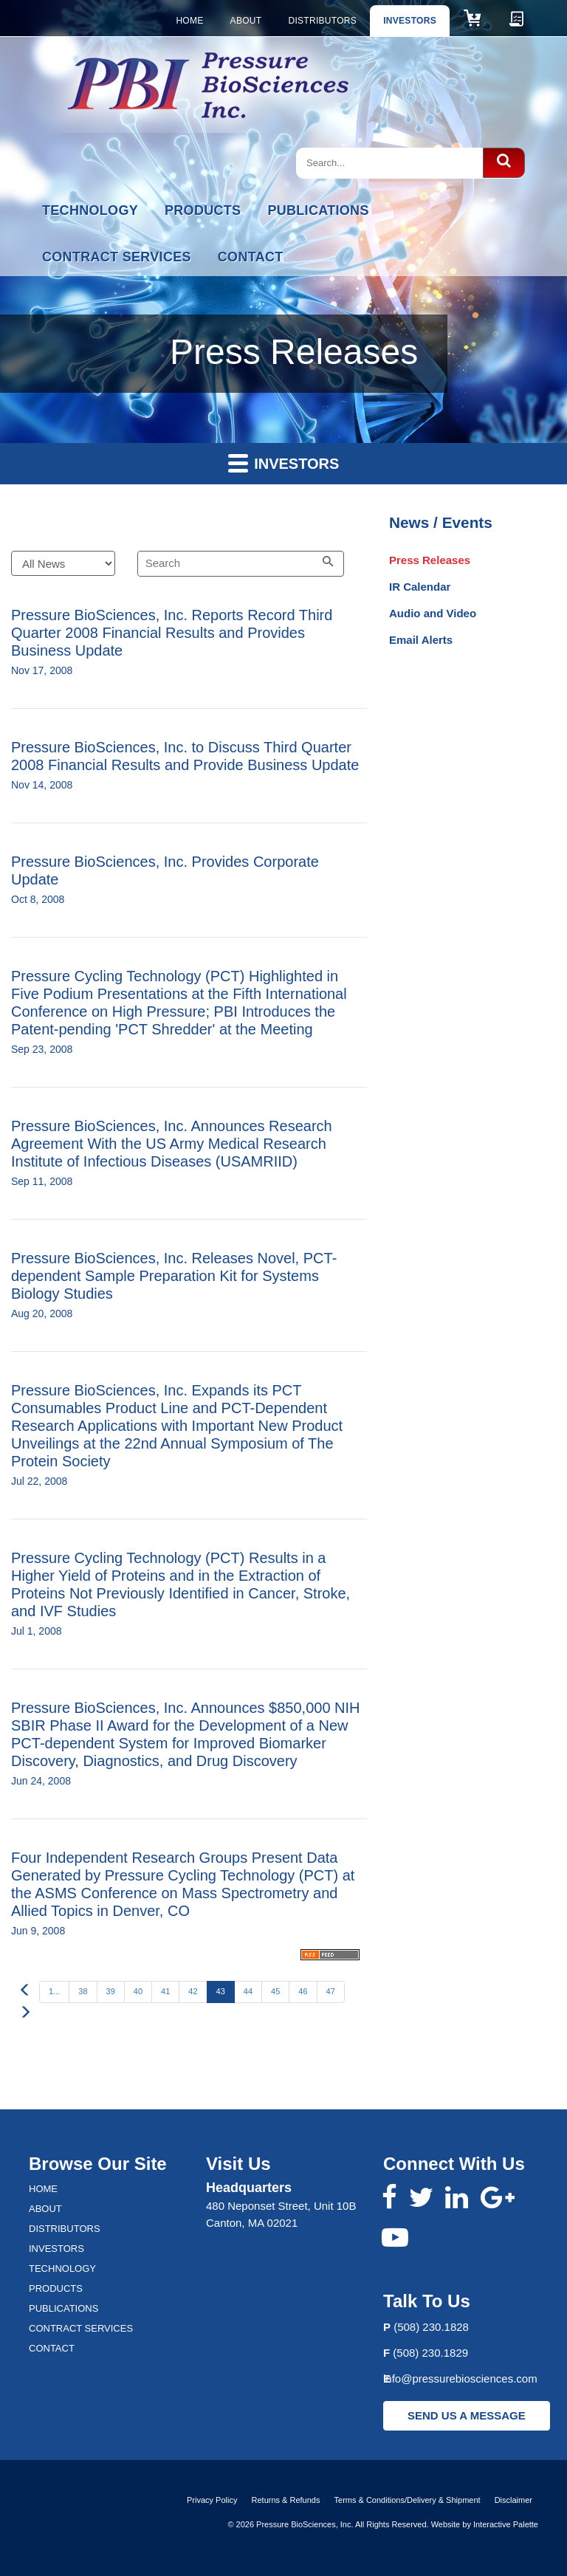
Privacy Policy (212, 2500)
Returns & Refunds (286, 2500)
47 (330, 1991)
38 (82, 1991)
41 (165, 1991)
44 (248, 1991)
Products (203, 210)
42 (192, 1991)
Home (189, 21)
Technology (90, 210)
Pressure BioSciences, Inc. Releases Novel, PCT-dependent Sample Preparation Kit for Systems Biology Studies (174, 1276)
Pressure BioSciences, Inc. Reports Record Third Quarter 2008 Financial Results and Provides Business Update (171, 633)
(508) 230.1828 (431, 2327)
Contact (251, 257)
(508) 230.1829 (430, 2352)
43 (220, 1991)
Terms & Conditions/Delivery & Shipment (407, 2500)
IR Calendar (419, 586)
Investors (409, 21)
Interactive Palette (505, 2524)
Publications (317, 210)
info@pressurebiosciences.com (460, 2378)
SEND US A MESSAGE (467, 2415)
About (246, 21)
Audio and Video (432, 613)
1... (54, 1991)
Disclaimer (513, 2500)
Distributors (322, 21)
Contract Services (116, 257)
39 (110, 1991)
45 (275, 1991)
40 (138, 1991)
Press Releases (429, 560)
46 (302, 1991)
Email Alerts (421, 639)
